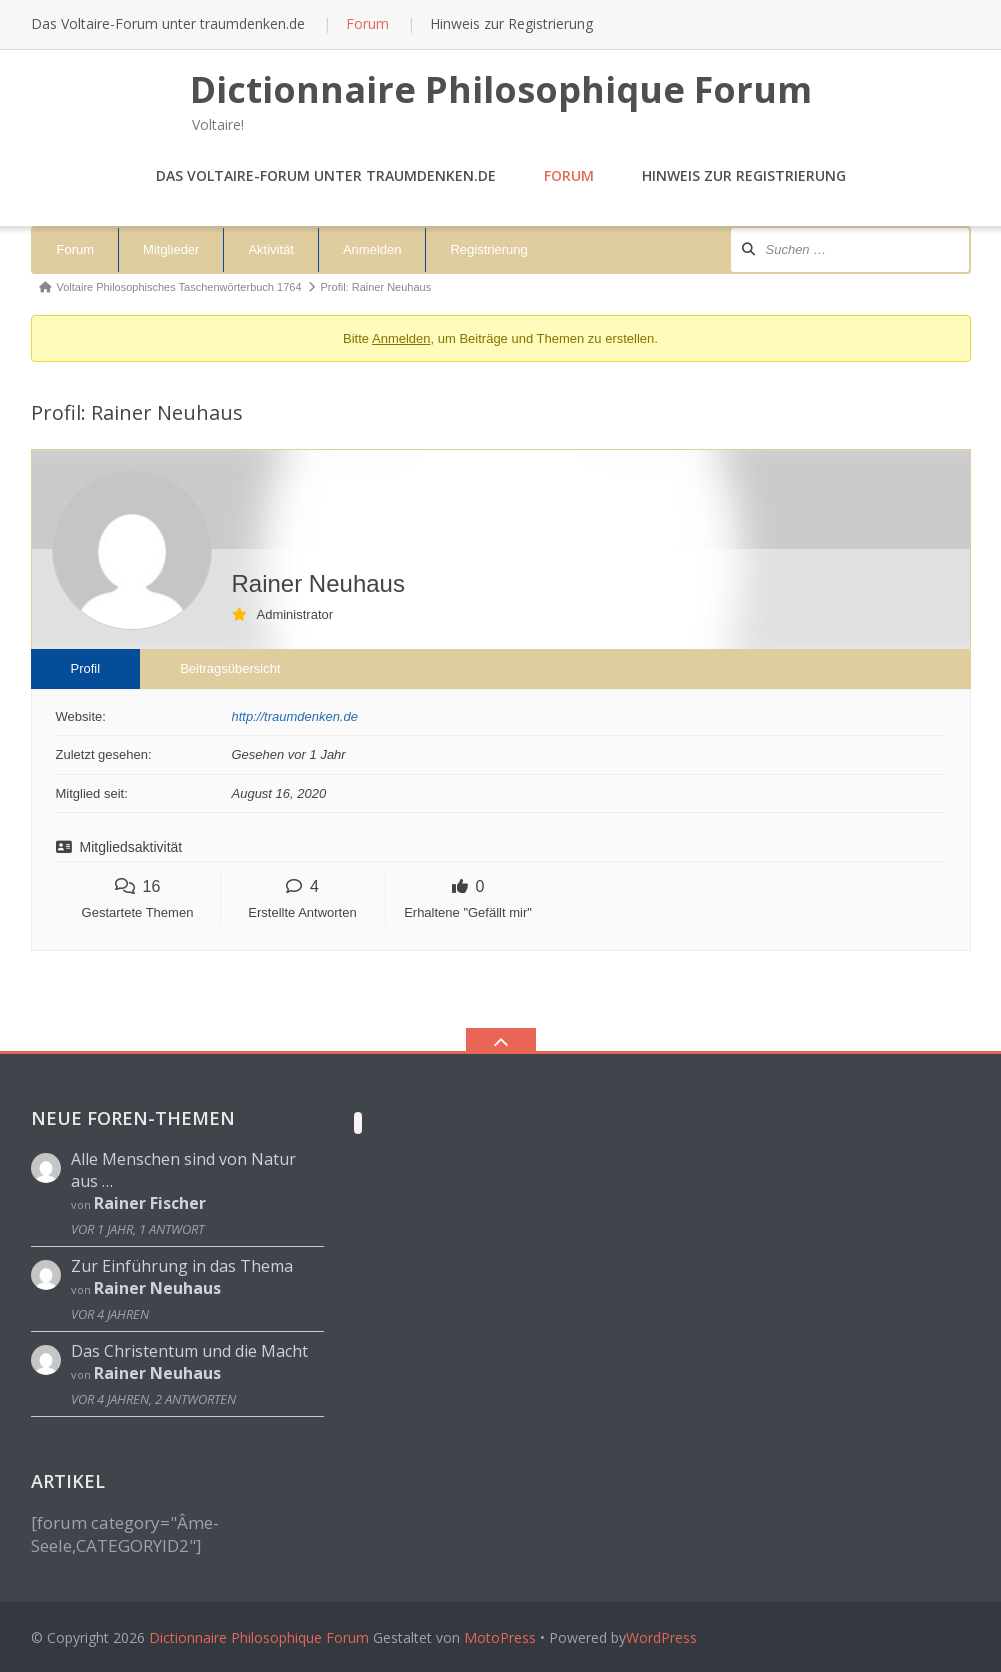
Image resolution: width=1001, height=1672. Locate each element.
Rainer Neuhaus (157, 1288)
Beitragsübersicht (230, 668)
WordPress (661, 1637)
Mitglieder (171, 249)
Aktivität (271, 249)
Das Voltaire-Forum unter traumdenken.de (168, 23)
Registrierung (488, 249)
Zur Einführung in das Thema (182, 1266)
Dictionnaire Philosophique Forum (259, 1637)
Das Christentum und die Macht (189, 1351)
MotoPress (500, 1637)
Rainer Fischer (150, 1203)
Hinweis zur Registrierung (511, 23)
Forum (367, 23)
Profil (86, 668)
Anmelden (372, 249)
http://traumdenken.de (295, 716)
